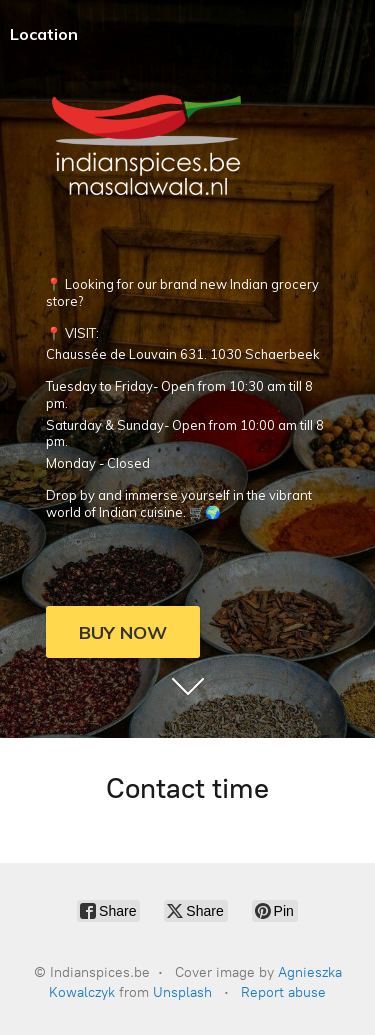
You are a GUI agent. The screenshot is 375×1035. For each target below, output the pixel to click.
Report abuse (283, 992)
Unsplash (182, 992)
